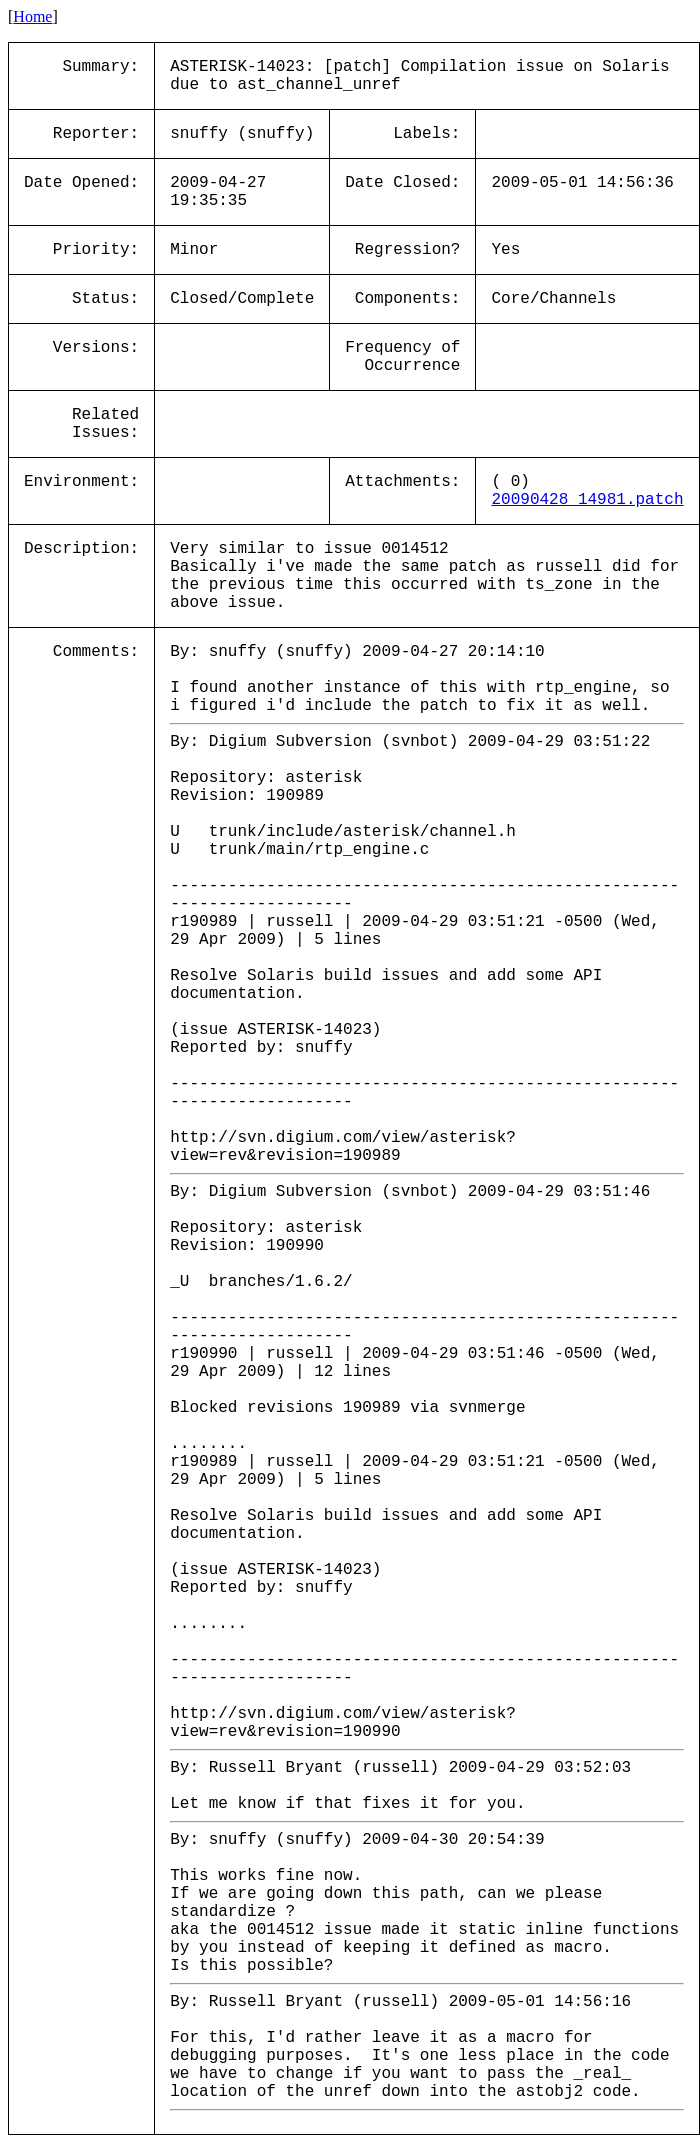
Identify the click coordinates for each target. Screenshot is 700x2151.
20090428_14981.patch (587, 500)
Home (32, 16)
